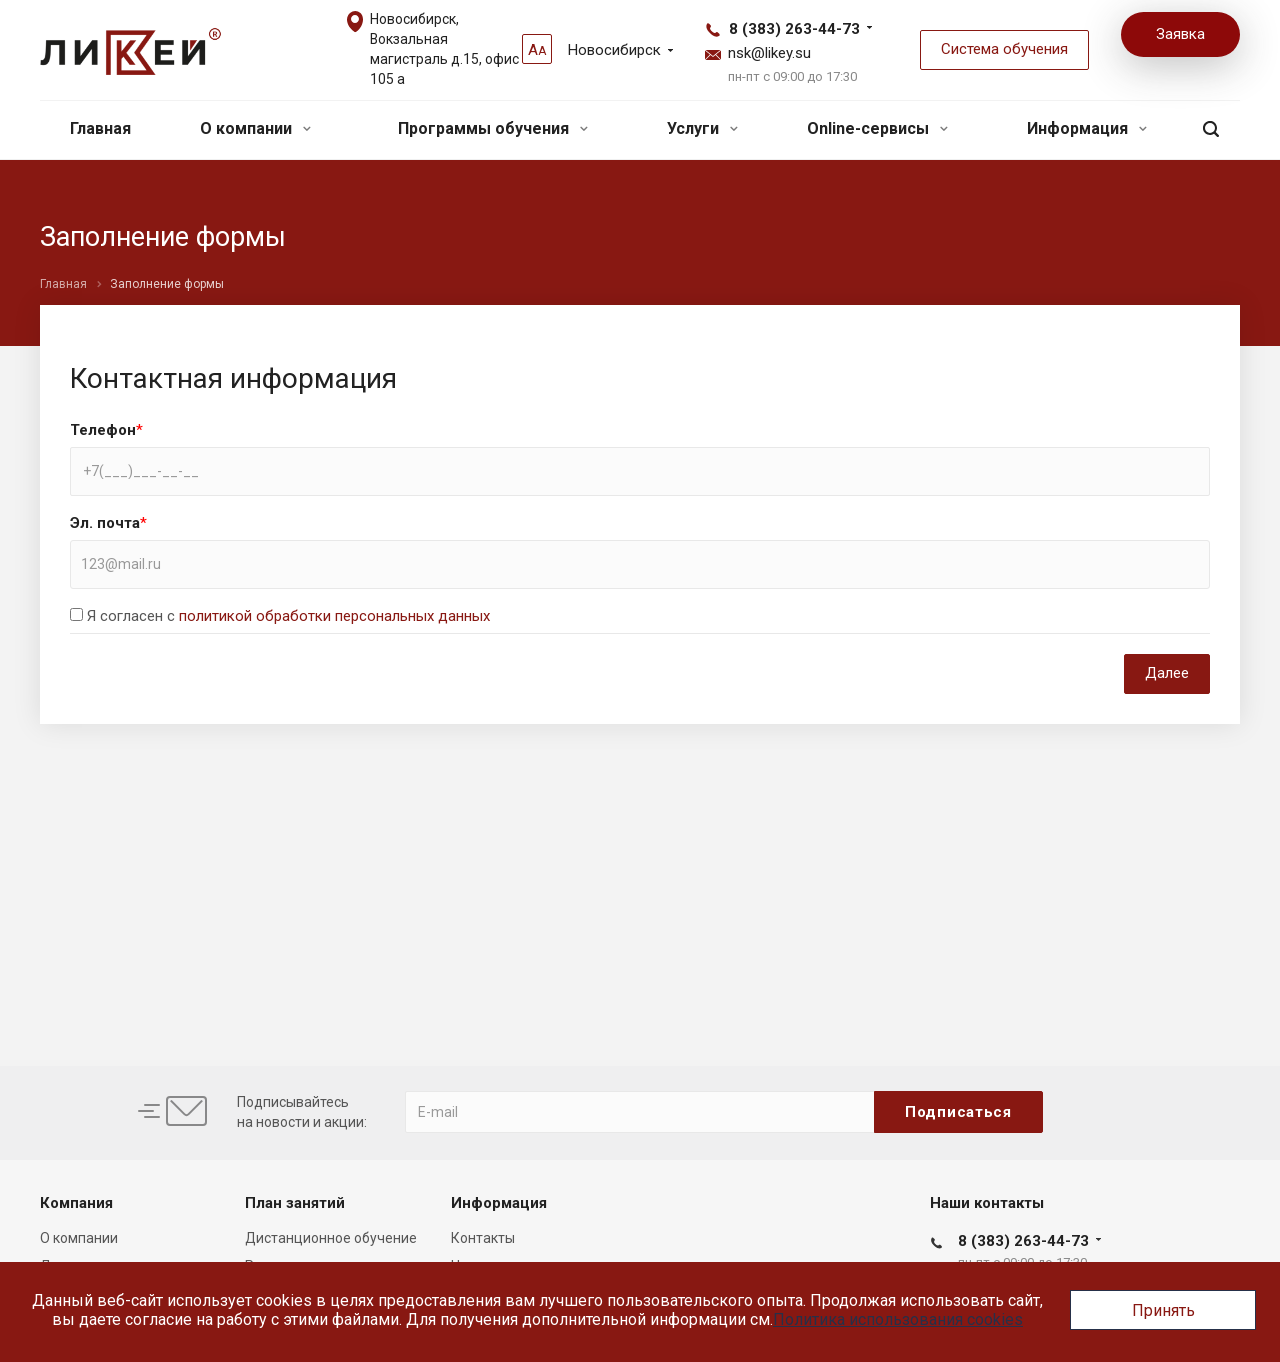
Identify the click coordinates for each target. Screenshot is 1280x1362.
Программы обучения (493, 128)
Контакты (483, 1238)
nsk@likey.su (769, 53)
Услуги (702, 128)
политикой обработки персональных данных (334, 616)
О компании (255, 128)
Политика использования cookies (898, 1319)
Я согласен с (288, 616)
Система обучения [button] (1004, 49)
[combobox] (640, 564)
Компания (76, 1203)
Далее (1167, 673)
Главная (100, 128)
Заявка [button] (1180, 34)
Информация (1087, 128)
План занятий (295, 1203)
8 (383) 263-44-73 (794, 29)
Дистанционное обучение (331, 1238)
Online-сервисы (877, 128)
